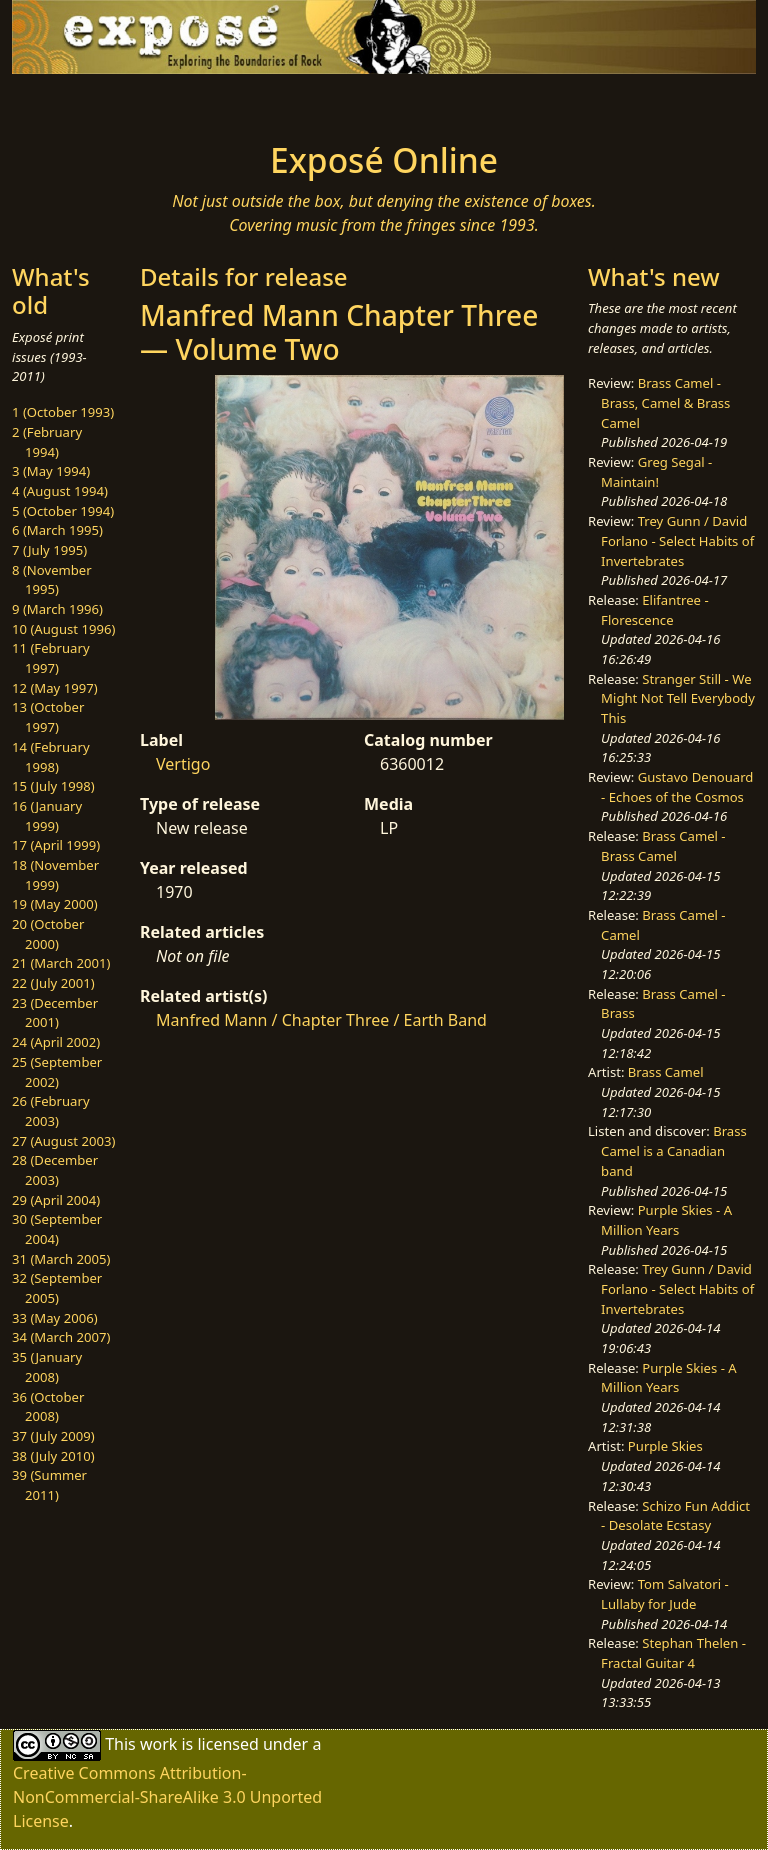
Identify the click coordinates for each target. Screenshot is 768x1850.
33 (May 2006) (55, 1318)
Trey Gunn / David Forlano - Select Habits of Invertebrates (677, 540)
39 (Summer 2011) (49, 1485)
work (158, 1744)
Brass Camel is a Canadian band (674, 1150)
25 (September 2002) (57, 1072)
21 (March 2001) (61, 963)
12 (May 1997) (55, 688)
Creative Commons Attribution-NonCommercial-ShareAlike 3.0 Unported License (167, 1797)
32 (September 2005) (57, 1288)
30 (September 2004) (57, 1229)
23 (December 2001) (55, 1013)
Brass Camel (666, 1072)
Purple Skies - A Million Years (666, 1220)
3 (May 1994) (51, 471)
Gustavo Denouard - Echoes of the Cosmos (677, 787)
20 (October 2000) (48, 934)
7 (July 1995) (49, 550)
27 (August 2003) (63, 1141)
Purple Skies (665, 1446)
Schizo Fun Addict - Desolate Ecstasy (675, 1516)
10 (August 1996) (63, 629)
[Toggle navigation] (76, 102)
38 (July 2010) (53, 1456)
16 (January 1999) (47, 816)
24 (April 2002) (56, 1042)
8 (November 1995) (52, 580)
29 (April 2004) (56, 1200)
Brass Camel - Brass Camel (663, 846)
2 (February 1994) (47, 442)
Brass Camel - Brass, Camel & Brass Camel (665, 402)
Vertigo (183, 764)
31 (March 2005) (61, 1259)
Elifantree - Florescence (655, 610)
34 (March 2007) (61, 1337)
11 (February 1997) (51, 658)
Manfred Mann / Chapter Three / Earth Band (321, 1020)
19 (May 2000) (55, 904)
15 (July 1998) (53, 786)
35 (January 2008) (47, 1367)
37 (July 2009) (53, 1436)
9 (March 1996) (57, 609)
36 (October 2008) (48, 1407)
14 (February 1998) (51, 757)
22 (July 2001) (53, 983)
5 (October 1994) (63, 511)
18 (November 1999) (55, 875)
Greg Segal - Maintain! (656, 472)
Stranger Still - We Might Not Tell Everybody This (678, 698)
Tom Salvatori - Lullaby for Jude (665, 1594)
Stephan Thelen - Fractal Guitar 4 (673, 1653)
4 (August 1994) (60, 491)
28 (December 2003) (55, 1170)
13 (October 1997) (48, 717)
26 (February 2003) (51, 1111)
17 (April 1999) (56, 845)
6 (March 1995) (57, 530)
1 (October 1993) (63, 412)
